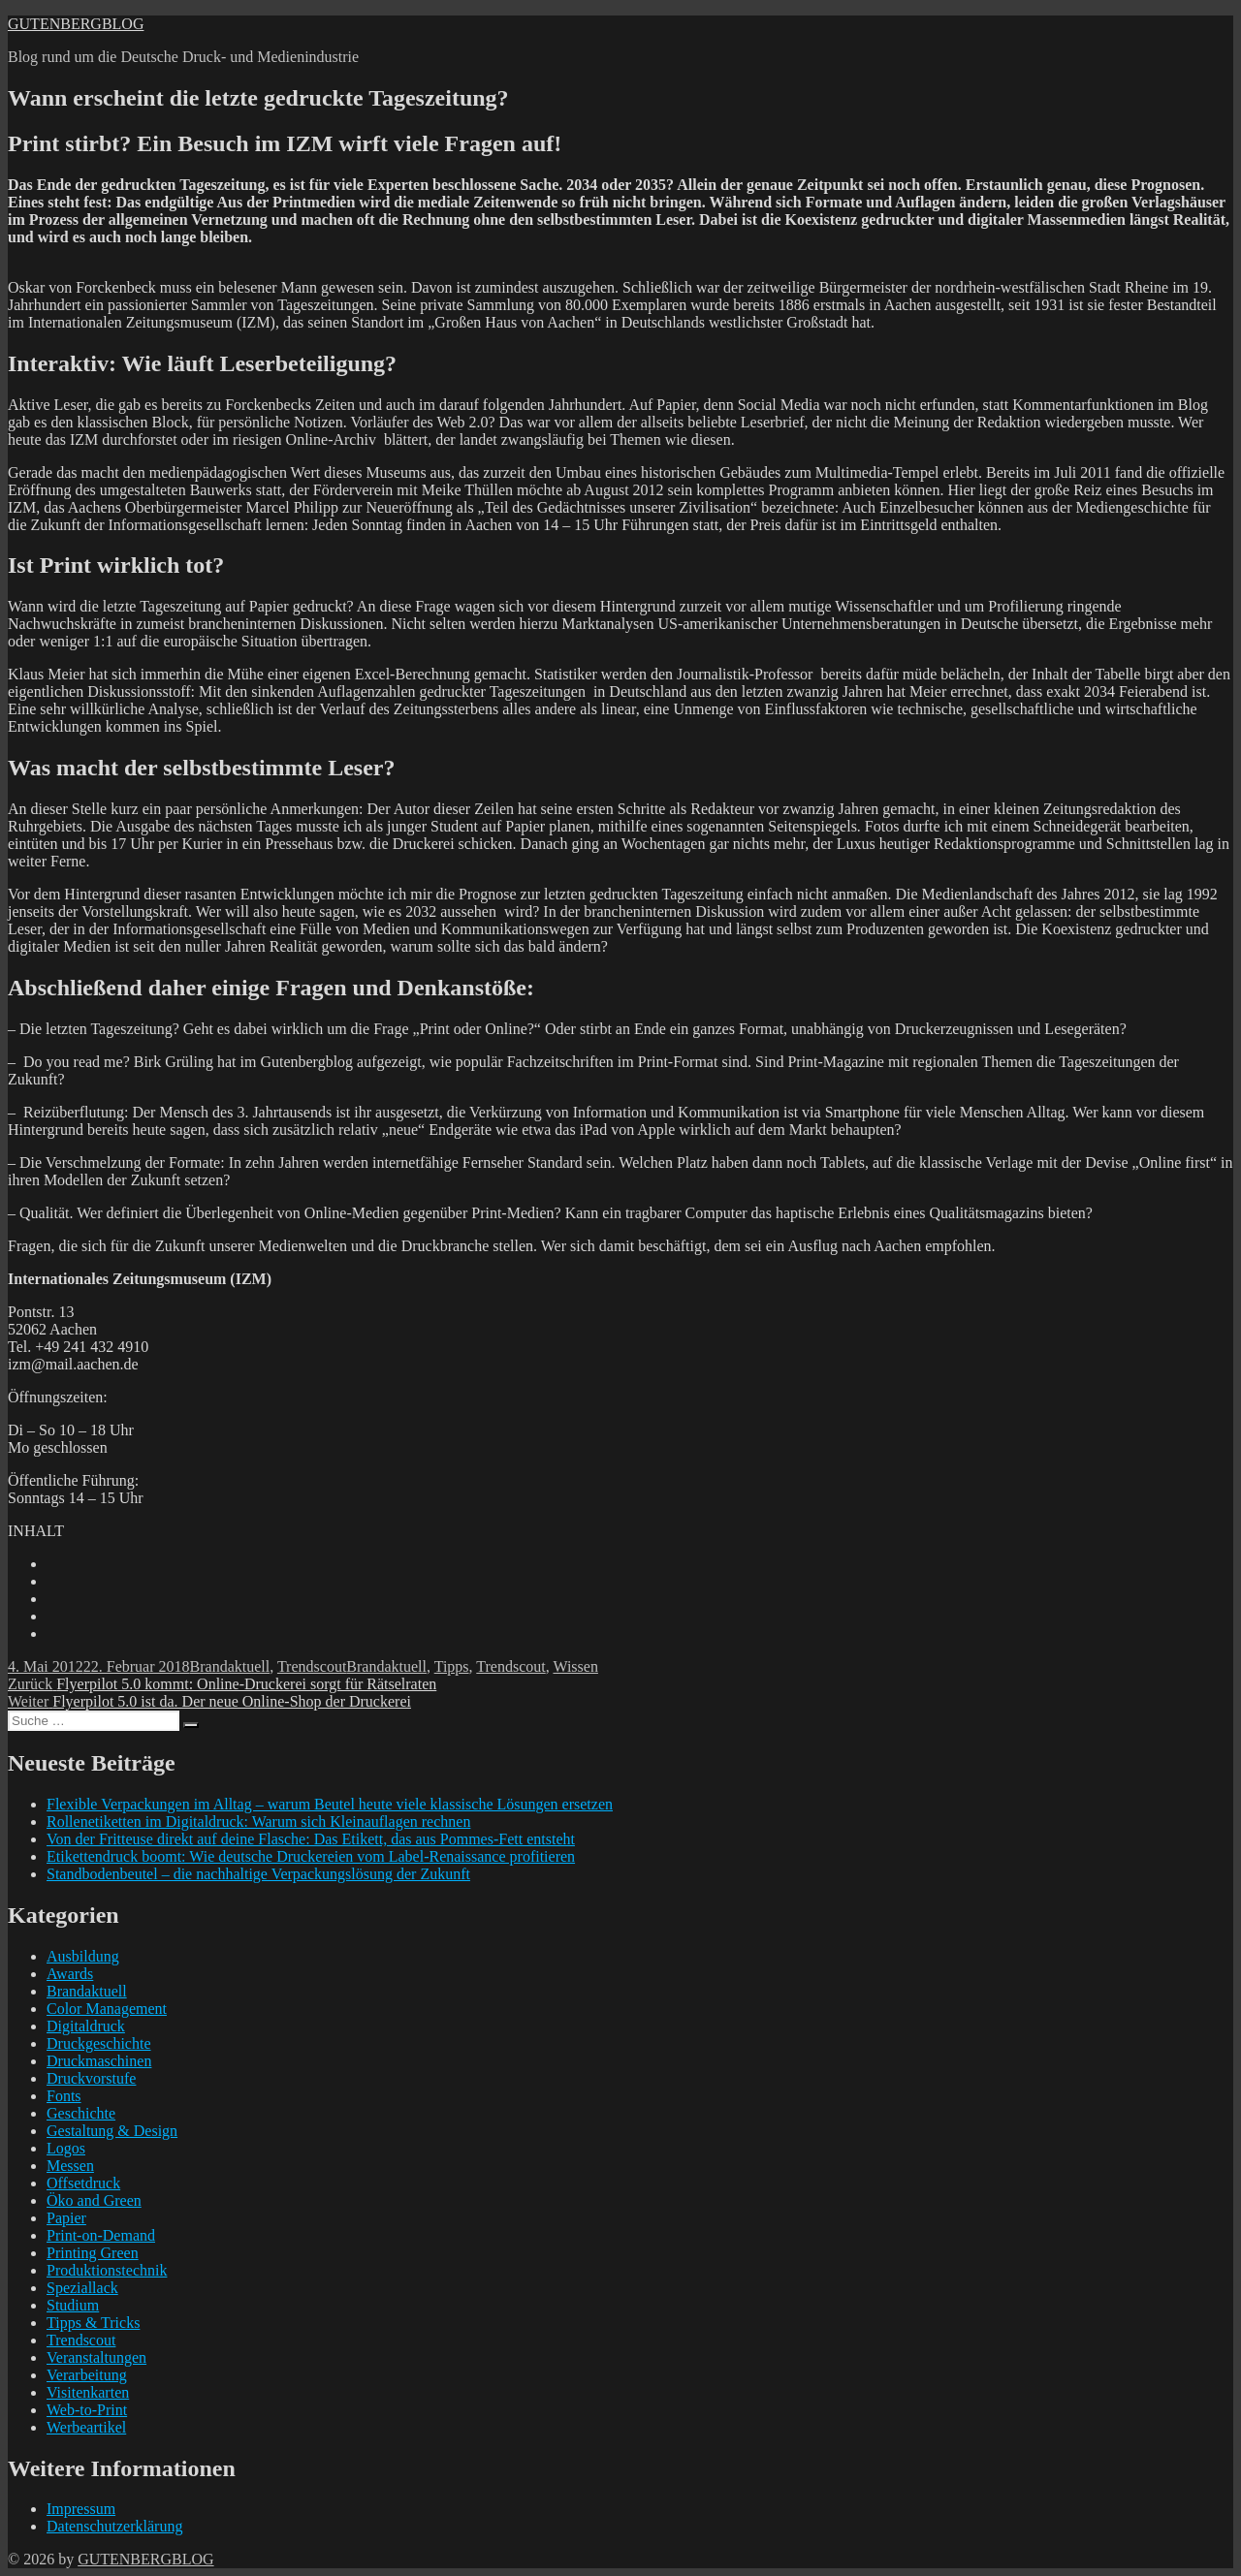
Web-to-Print (87, 2410)
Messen (70, 2165)
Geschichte (81, 2113)
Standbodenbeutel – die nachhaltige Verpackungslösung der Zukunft (258, 1874)
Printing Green (93, 2253)
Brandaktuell (230, 1666)
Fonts (64, 2096)
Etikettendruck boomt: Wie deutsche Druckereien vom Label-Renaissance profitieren (311, 1856)
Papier (66, 2218)
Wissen (575, 1666)
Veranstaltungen (96, 2357)
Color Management (107, 2008)
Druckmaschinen (99, 2061)
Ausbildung (83, 1956)
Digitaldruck (86, 2026)
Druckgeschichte (99, 2043)
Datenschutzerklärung (114, 2526)
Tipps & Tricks (93, 2322)
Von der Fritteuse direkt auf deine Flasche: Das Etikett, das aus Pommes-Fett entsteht (311, 1839)
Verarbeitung (87, 2375)
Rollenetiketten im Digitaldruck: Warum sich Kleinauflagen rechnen (258, 1821)
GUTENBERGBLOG (75, 24)
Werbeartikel (86, 2427)
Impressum (81, 2508)
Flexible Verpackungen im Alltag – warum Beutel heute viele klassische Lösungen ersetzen (330, 1804)
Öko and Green (94, 2200)
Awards (70, 1973)
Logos (66, 2148)
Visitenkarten (88, 2392)
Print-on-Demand (101, 2235)
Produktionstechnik (107, 2270)
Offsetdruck (83, 2183)
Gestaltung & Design (112, 2130)
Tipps (451, 1666)
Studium (73, 2305)
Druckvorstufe (91, 2078)
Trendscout (311, 1666)
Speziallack (82, 2287)
